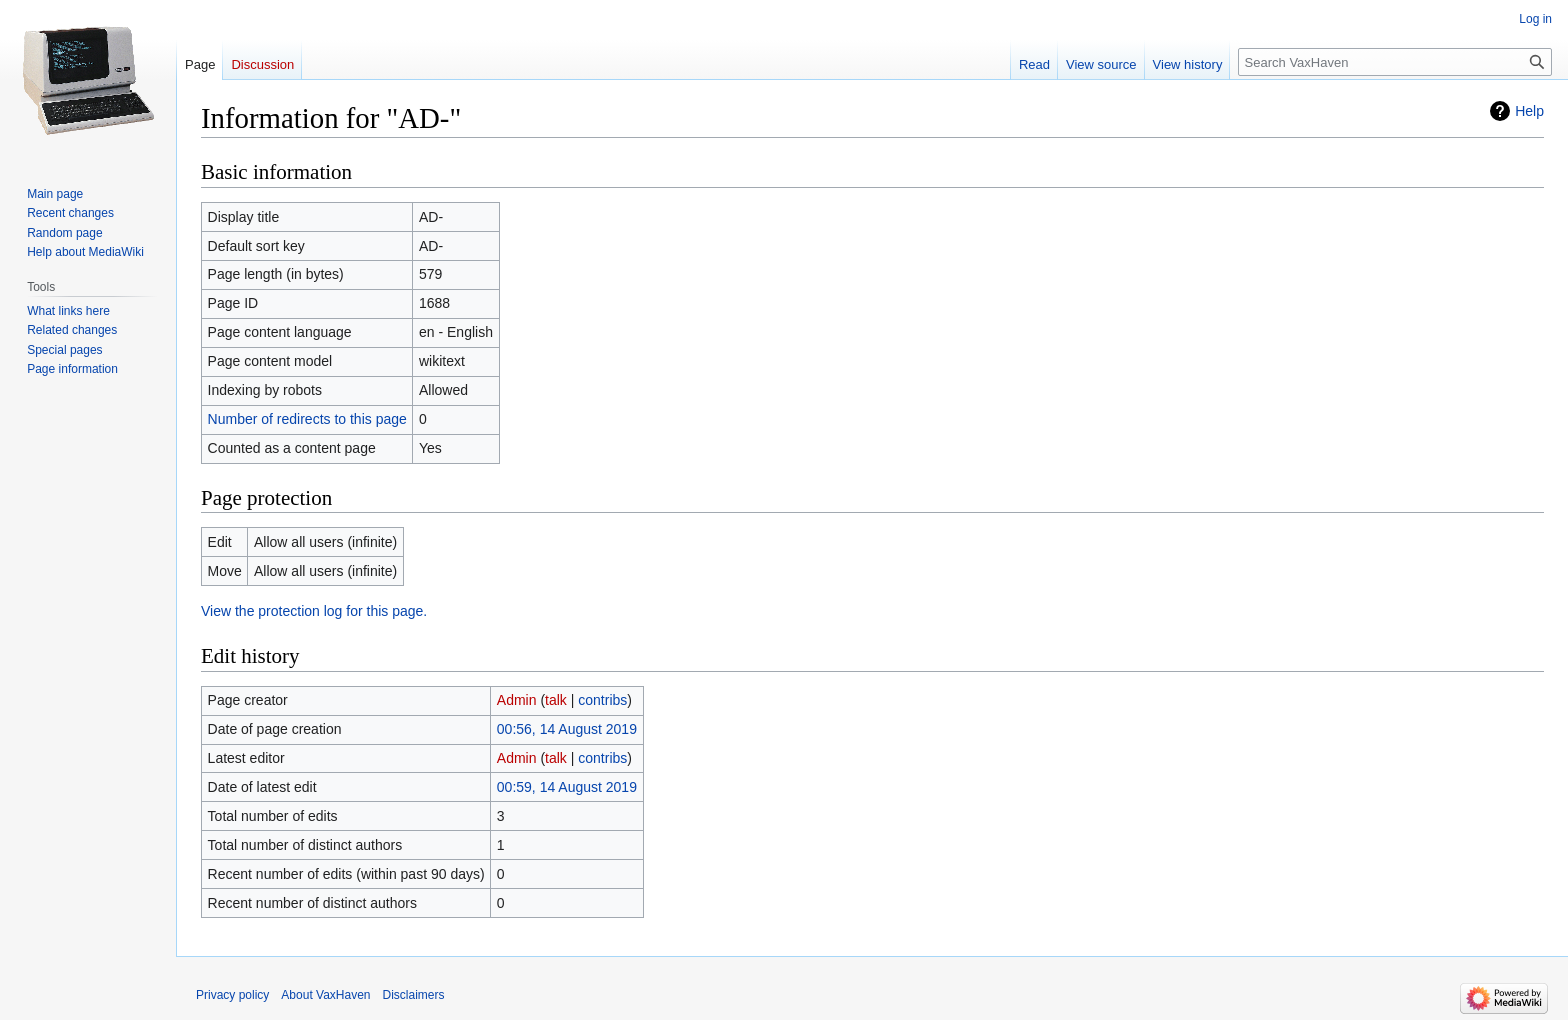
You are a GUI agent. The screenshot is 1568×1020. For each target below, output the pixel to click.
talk (556, 700)
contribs (602, 700)
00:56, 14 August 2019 (567, 729)
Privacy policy (232, 995)
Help (1529, 111)
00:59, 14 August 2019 (567, 787)
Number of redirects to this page (307, 419)
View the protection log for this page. (314, 611)
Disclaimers (414, 995)
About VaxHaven (325, 995)
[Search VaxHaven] (1395, 62)
